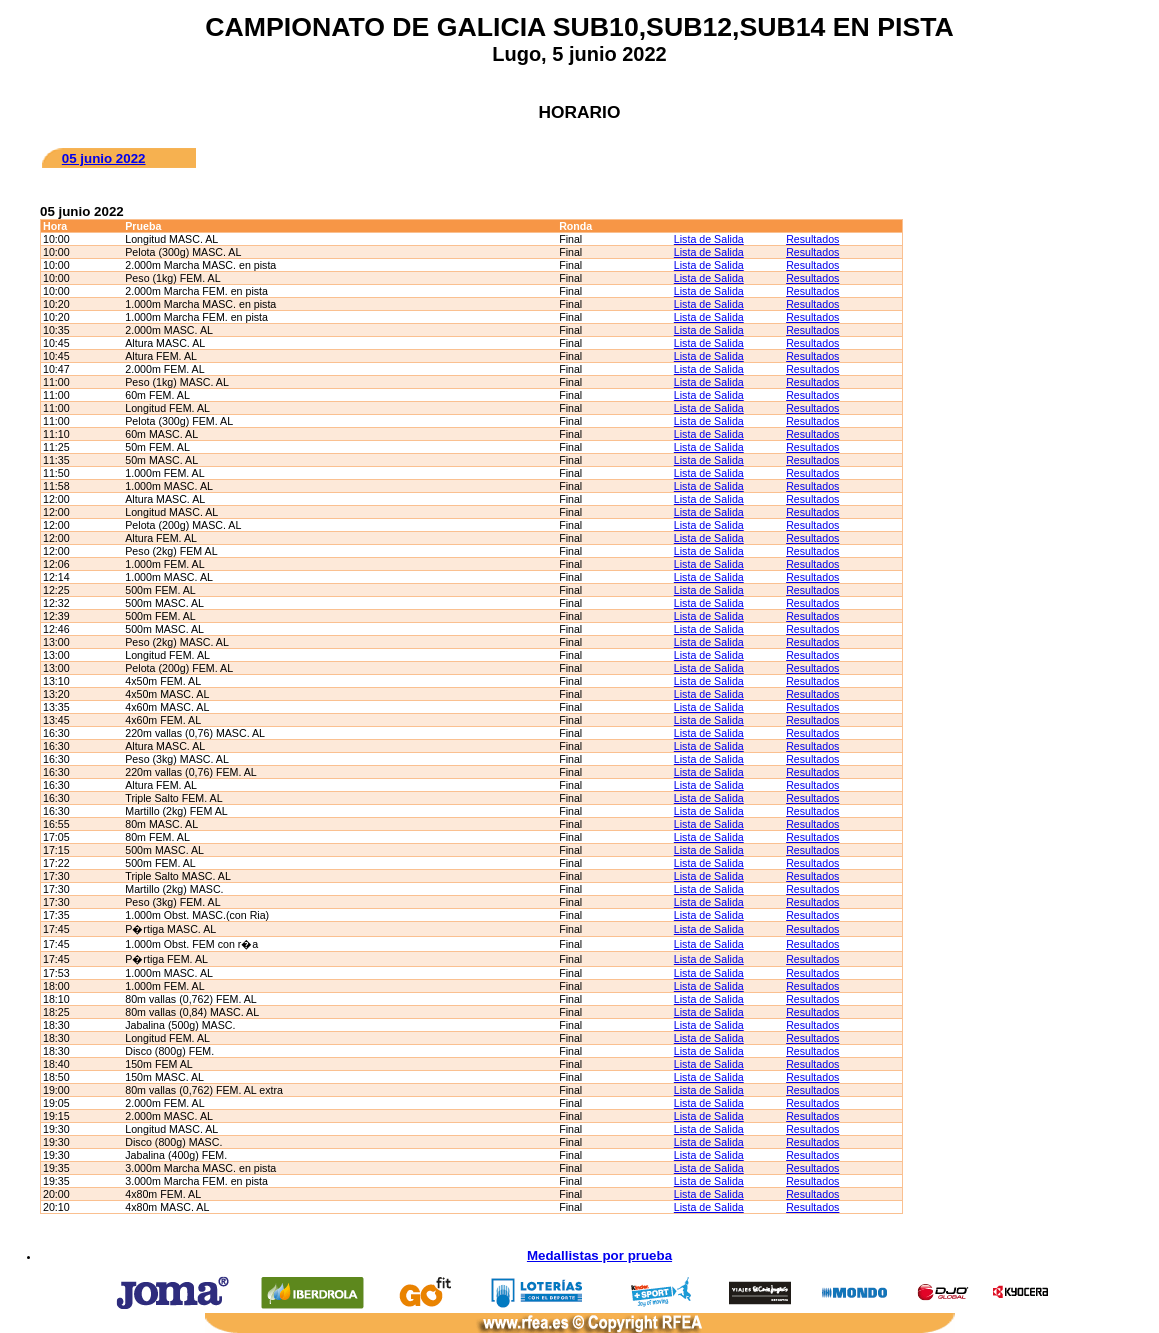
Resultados (812, 239)
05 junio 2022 (104, 158)
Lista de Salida (709, 239)
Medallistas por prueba (599, 1255)
